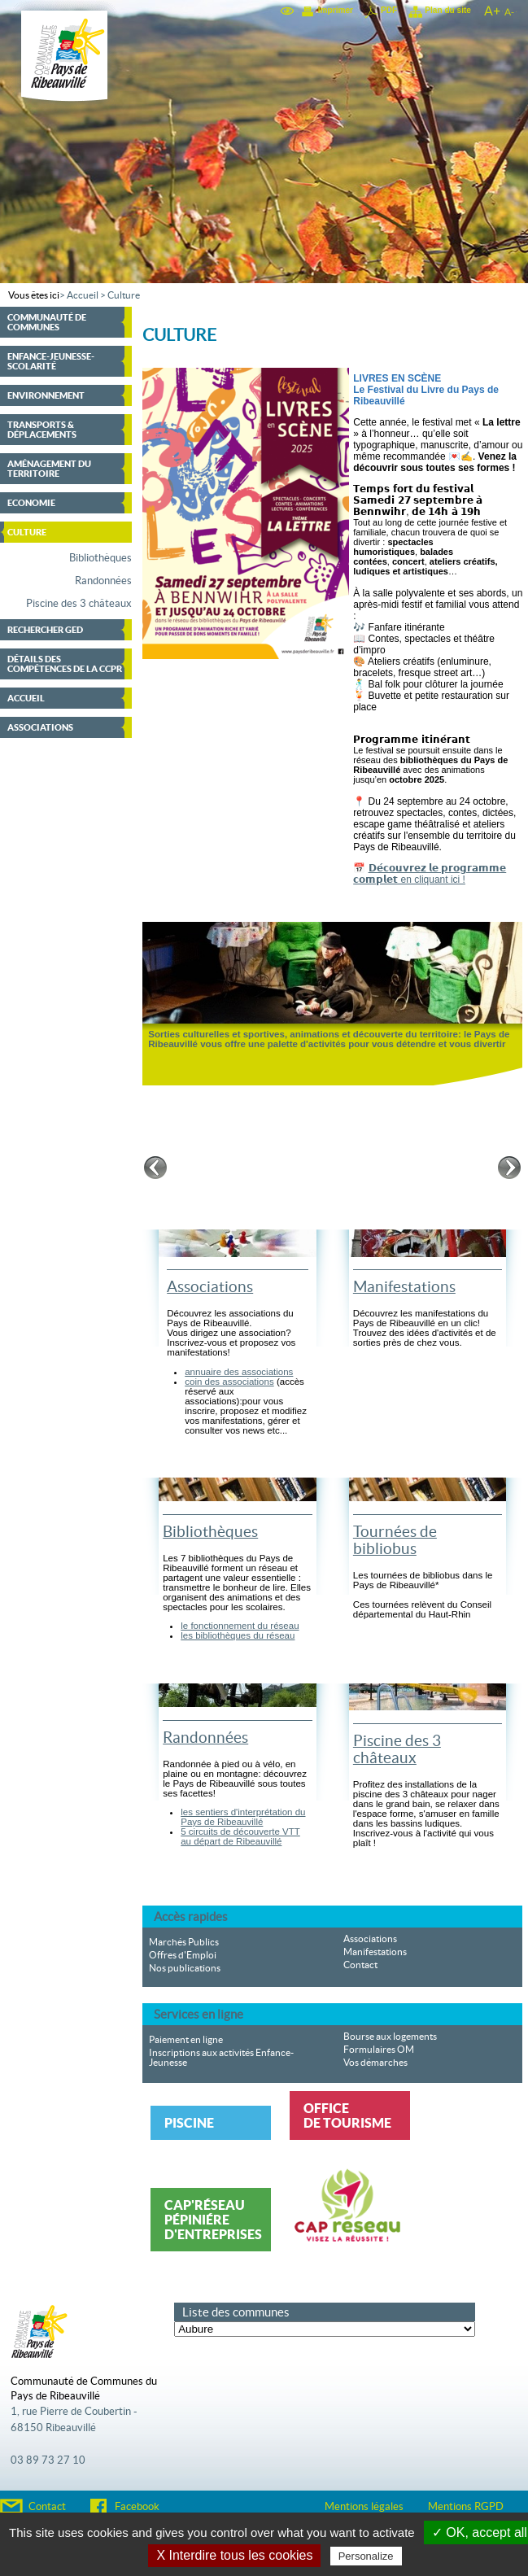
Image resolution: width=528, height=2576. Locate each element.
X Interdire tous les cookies (234, 2555)
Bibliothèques (100, 558)
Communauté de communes (46, 322)
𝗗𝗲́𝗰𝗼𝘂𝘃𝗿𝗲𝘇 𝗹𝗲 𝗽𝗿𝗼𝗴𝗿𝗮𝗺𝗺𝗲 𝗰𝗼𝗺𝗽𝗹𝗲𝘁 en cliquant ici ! (429, 873)
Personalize (366, 2556)
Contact (360, 1965)
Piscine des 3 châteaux (79, 603)
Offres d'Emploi (182, 1955)
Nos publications (184, 1968)
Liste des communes (236, 2312)
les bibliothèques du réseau (238, 1635)
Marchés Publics (184, 1942)
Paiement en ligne (186, 2040)
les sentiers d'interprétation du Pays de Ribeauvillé (243, 1817)
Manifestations (404, 1286)
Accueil (82, 295)
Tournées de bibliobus (395, 1540)
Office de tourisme (347, 2115)
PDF (389, 10)
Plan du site (448, 10)
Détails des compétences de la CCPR (64, 664)
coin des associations (229, 1381)
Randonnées (103, 581)
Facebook (137, 2507)
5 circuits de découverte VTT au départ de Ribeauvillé (240, 1836)
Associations (40, 727)
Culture (123, 295)
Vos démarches (375, 2062)
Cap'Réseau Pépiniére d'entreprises (213, 2220)
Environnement (46, 395)
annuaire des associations (239, 1372)
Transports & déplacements (41, 429)
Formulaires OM (378, 2049)
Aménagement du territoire (49, 468)
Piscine (189, 2122)
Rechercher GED (45, 630)
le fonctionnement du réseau (240, 1626)
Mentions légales (364, 2507)
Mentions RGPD (466, 2507)
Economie (31, 503)
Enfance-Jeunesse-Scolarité (50, 361)
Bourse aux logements (390, 2036)
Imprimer (335, 10)
